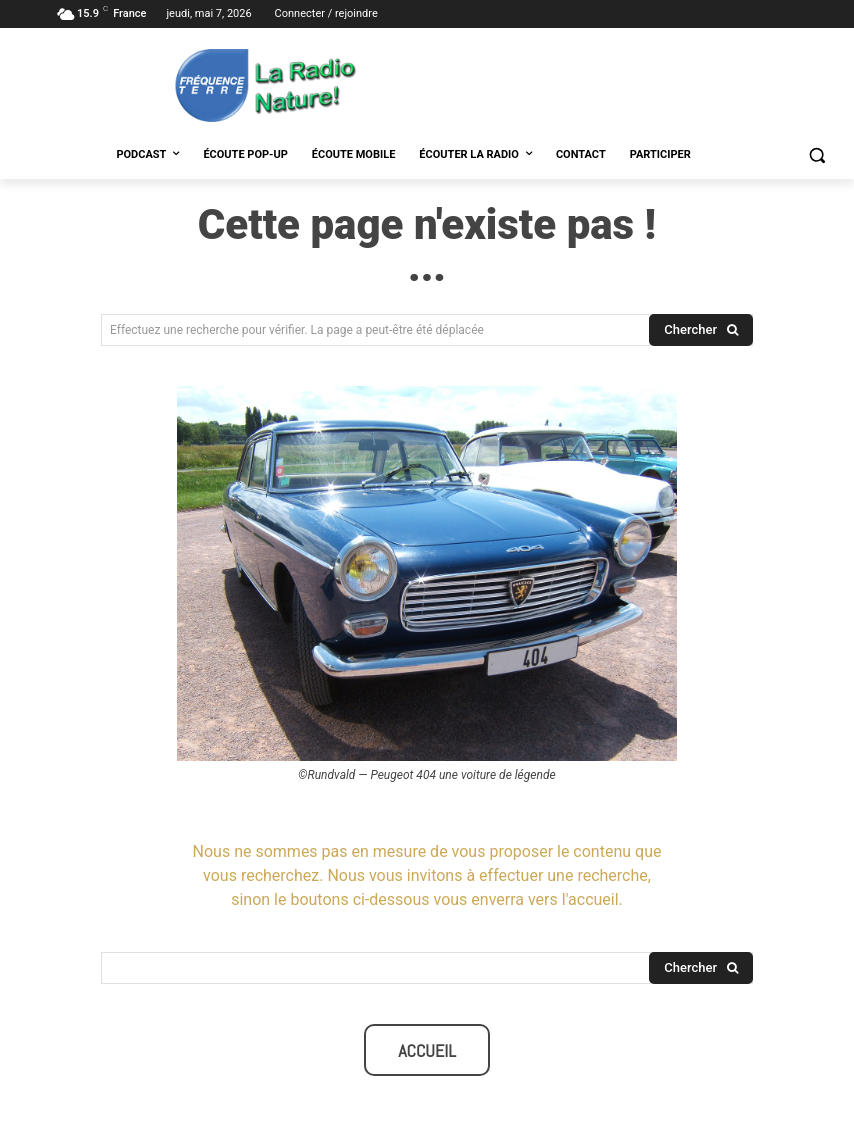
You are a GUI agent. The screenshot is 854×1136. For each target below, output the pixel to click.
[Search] (701, 330)
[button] (816, 155)
